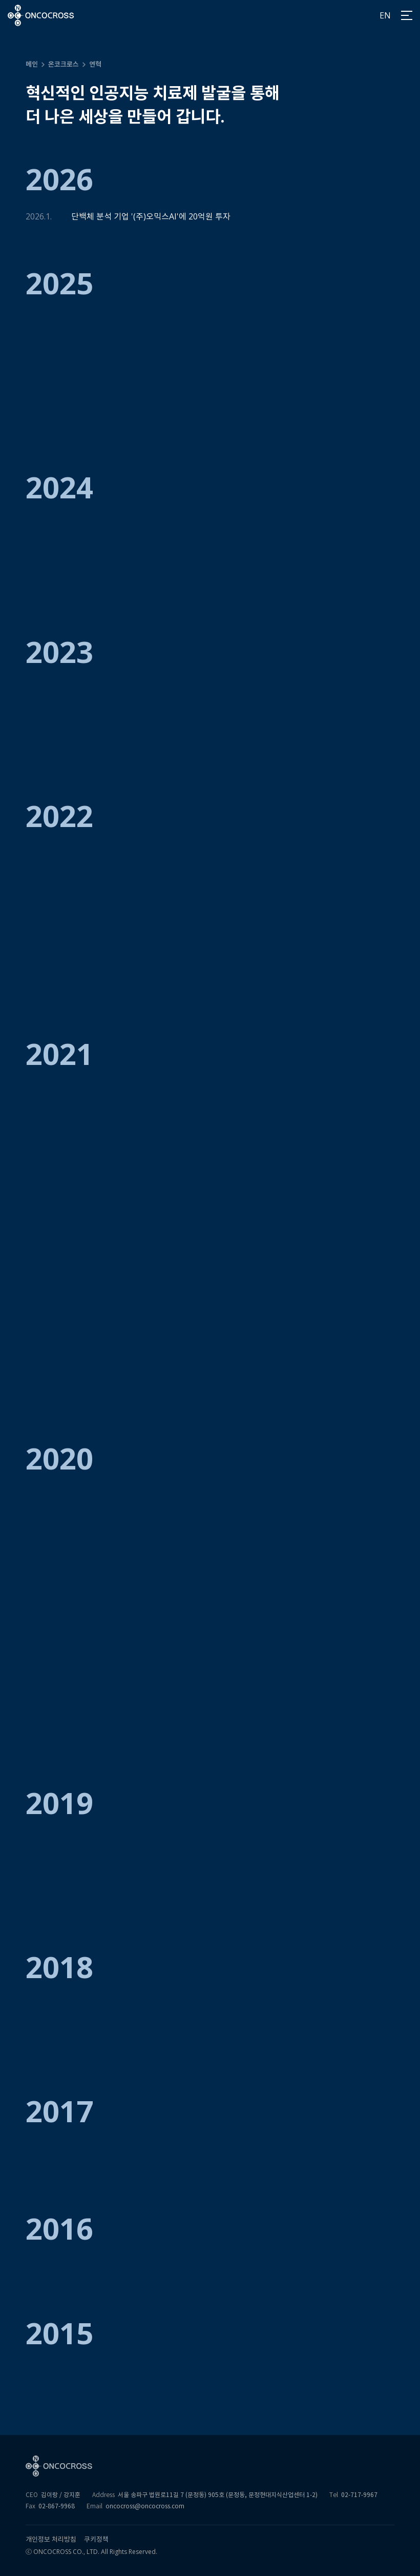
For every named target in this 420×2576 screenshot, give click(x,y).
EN (385, 15)
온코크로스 (63, 64)
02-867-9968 (56, 2506)
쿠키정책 (96, 2539)
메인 (32, 64)
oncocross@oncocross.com (145, 2506)
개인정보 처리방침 (51, 2539)
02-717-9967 (359, 2495)
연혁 (95, 64)
